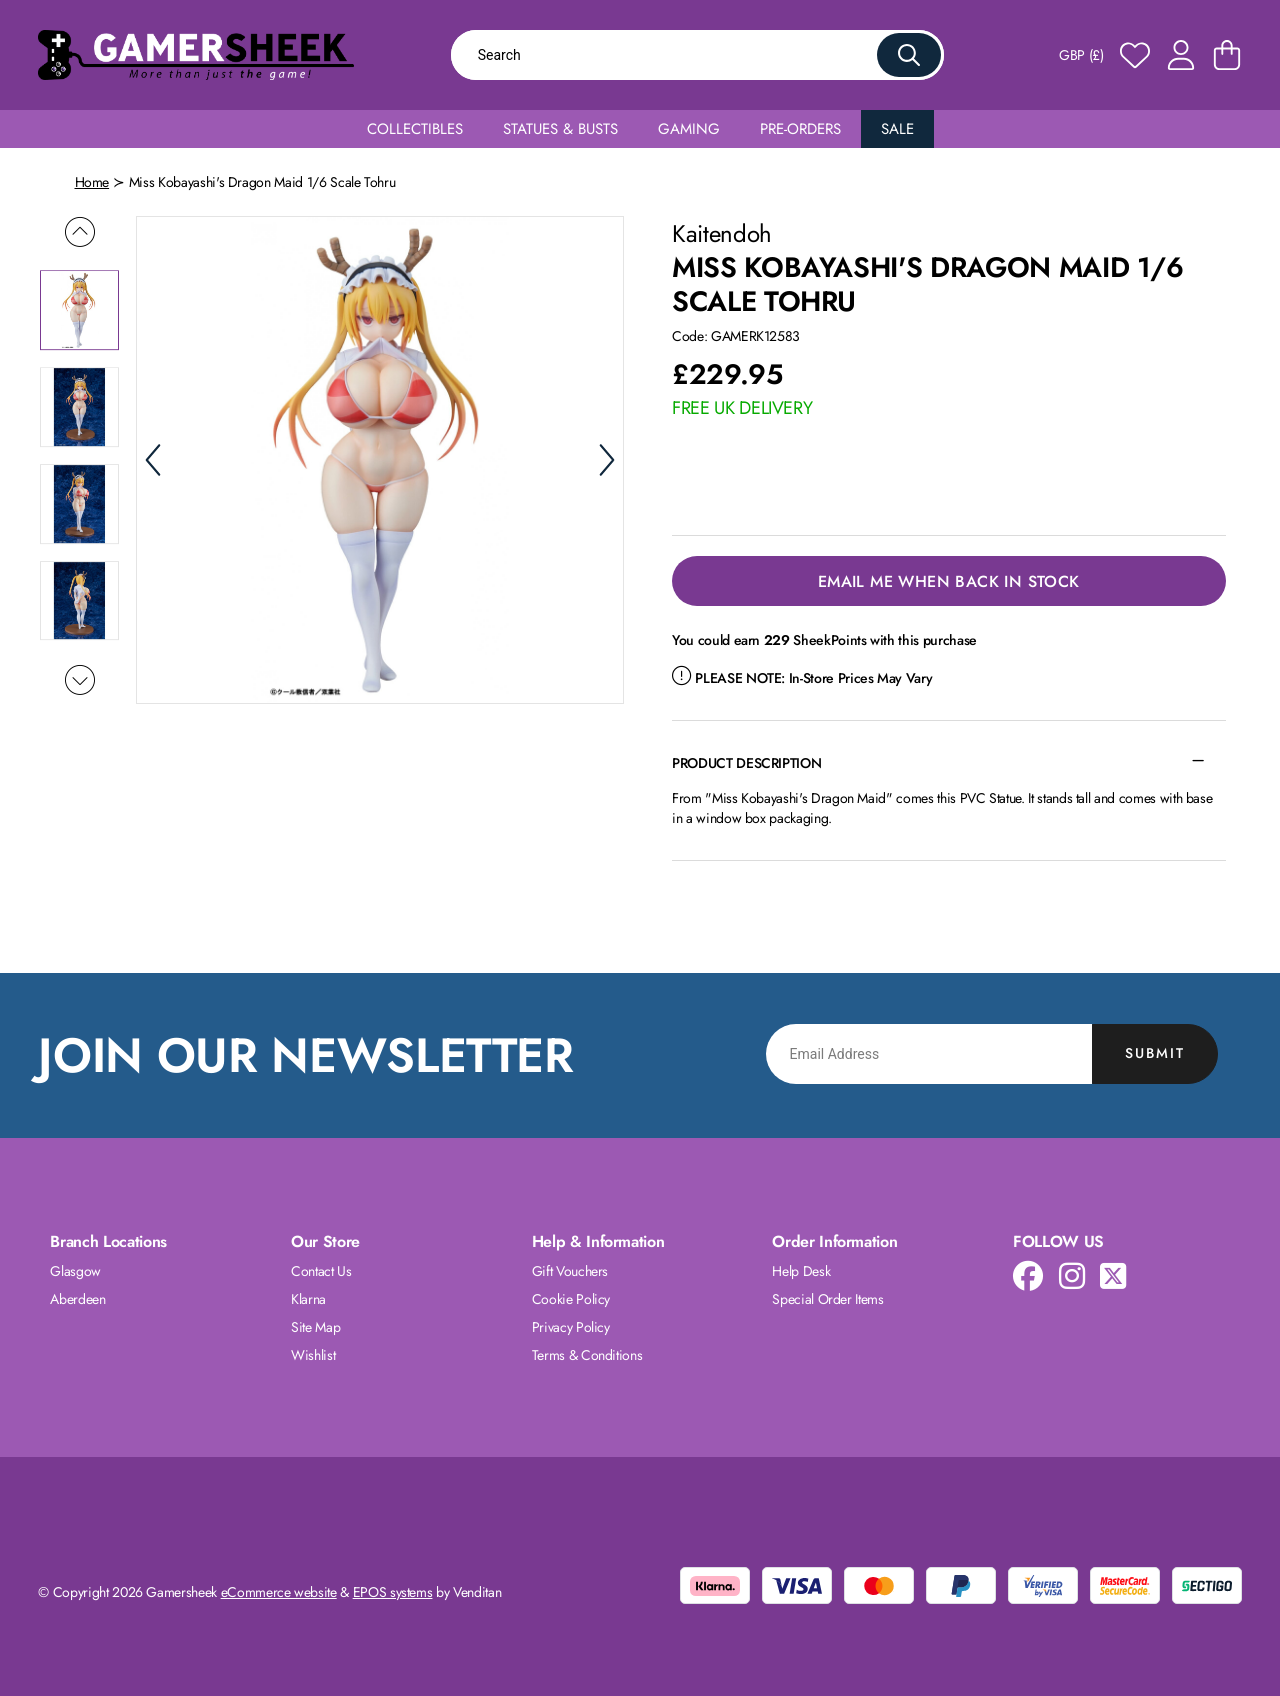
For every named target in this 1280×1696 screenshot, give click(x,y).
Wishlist (313, 1355)
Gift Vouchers (570, 1271)
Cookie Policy (571, 1299)
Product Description (746, 763)
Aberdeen (77, 1299)
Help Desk (801, 1271)
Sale (897, 129)
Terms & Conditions (587, 1355)
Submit (1155, 1053)
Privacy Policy (571, 1327)
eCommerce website (279, 1592)
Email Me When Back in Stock (949, 581)
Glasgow (75, 1271)
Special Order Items (827, 1299)
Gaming (689, 129)
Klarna (308, 1299)
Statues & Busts (560, 129)
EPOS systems (393, 1592)
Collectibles (415, 129)
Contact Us (321, 1271)
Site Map (315, 1327)
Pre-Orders (800, 129)
